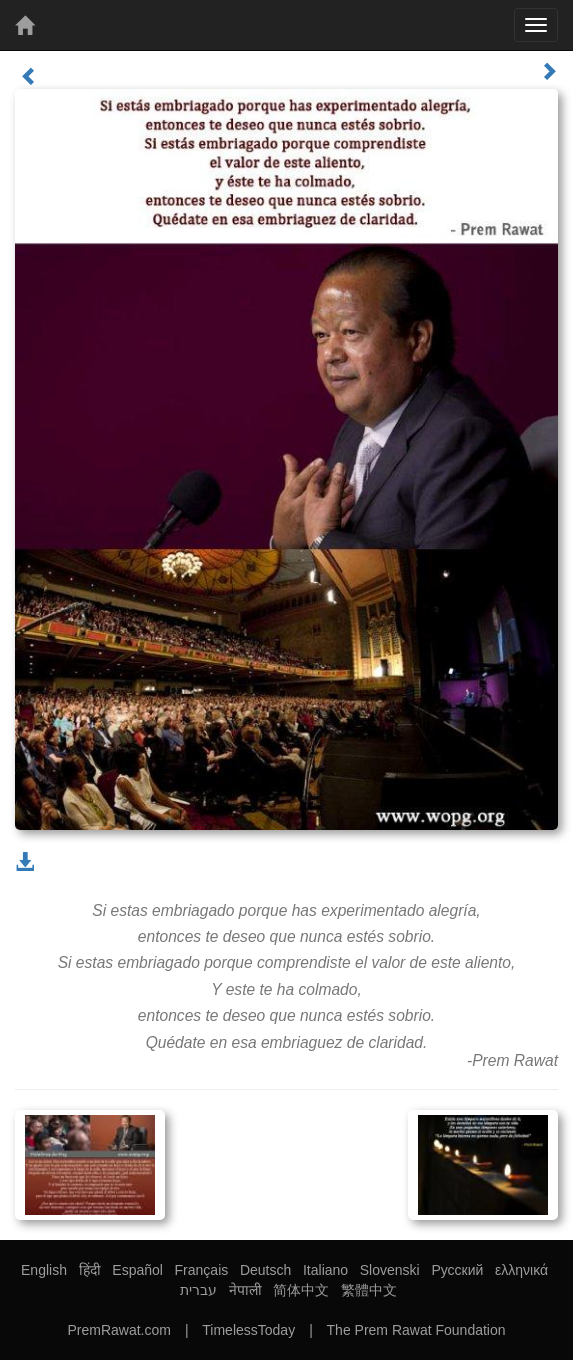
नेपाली (245, 1290)
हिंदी (90, 1270)
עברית (198, 1290)
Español (137, 1270)
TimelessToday (248, 1330)
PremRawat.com (118, 1330)
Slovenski (390, 1270)
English (44, 1270)
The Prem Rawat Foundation (416, 1330)
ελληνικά (521, 1270)
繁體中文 (369, 1290)
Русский (457, 1270)
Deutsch (265, 1270)
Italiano (325, 1270)
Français (202, 1270)
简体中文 (301, 1290)
